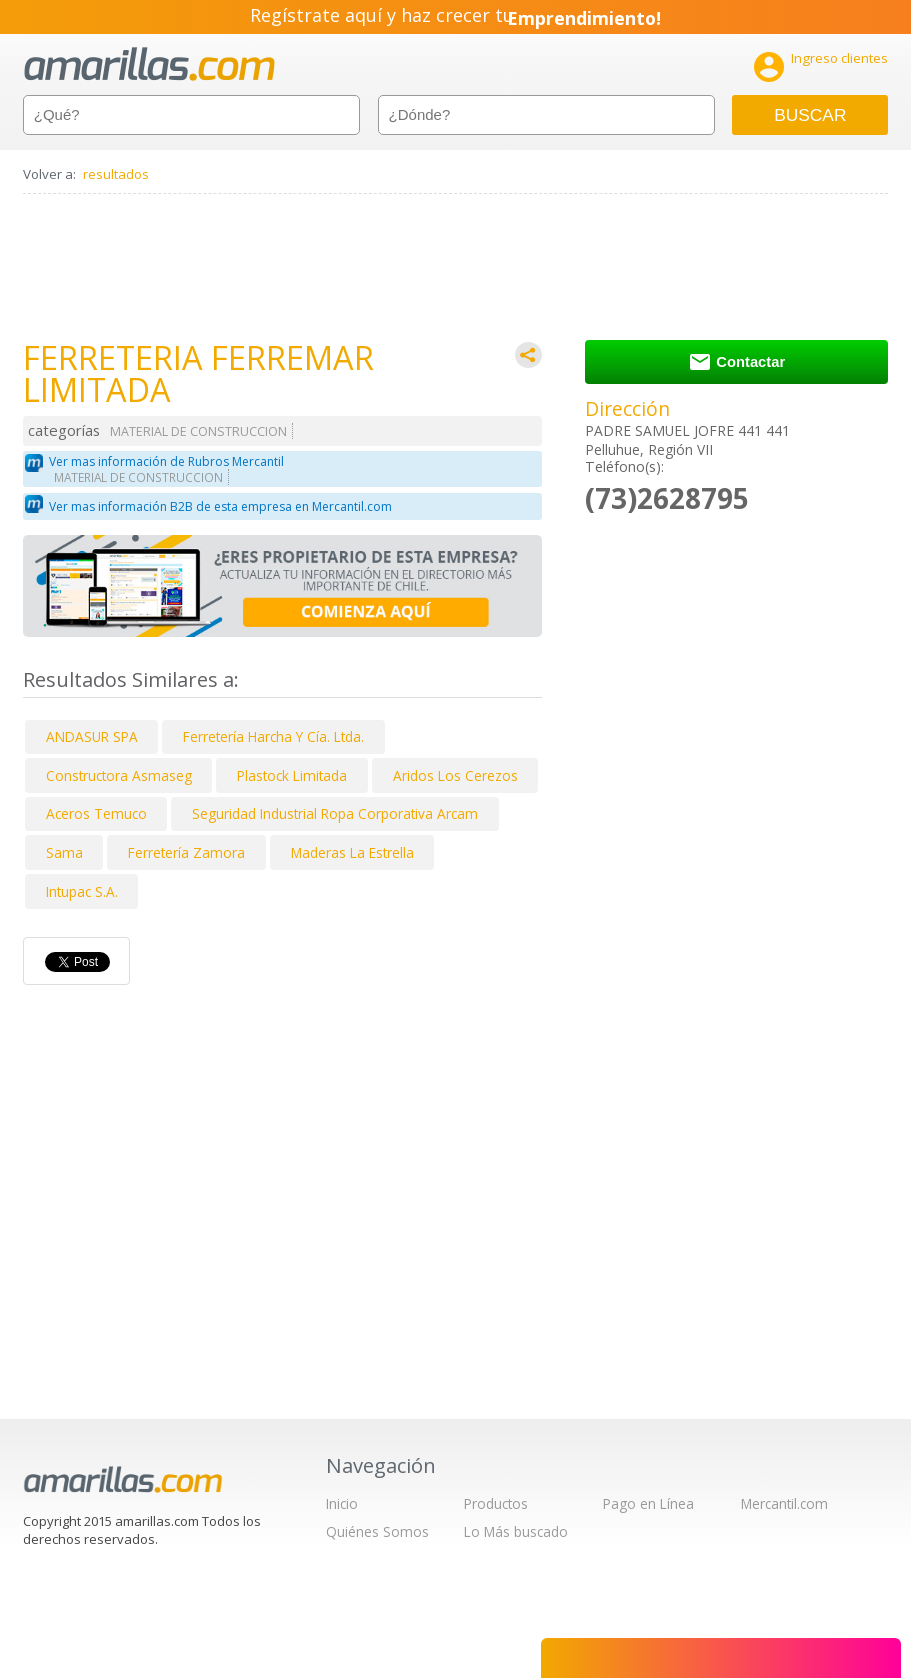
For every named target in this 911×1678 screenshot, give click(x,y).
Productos (496, 1503)
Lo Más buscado (516, 1531)
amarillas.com (149, 64)
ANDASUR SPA (92, 736)
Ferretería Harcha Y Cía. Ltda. (273, 736)
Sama (64, 852)
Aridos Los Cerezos (455, 775)
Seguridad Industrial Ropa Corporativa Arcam (335, 813)
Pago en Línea (648, 1503)
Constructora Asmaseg (119, 775)
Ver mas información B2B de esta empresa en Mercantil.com (220, 506)
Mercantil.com (784, 1503)
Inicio (342, 1503)
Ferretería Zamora (186, 852)
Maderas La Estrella (352, 852)
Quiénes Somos (377, 1531)
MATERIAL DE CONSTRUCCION (198, 431)
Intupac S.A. (82, 891)
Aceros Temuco (96, 813)
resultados (116, 174)
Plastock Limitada (292, 775)
